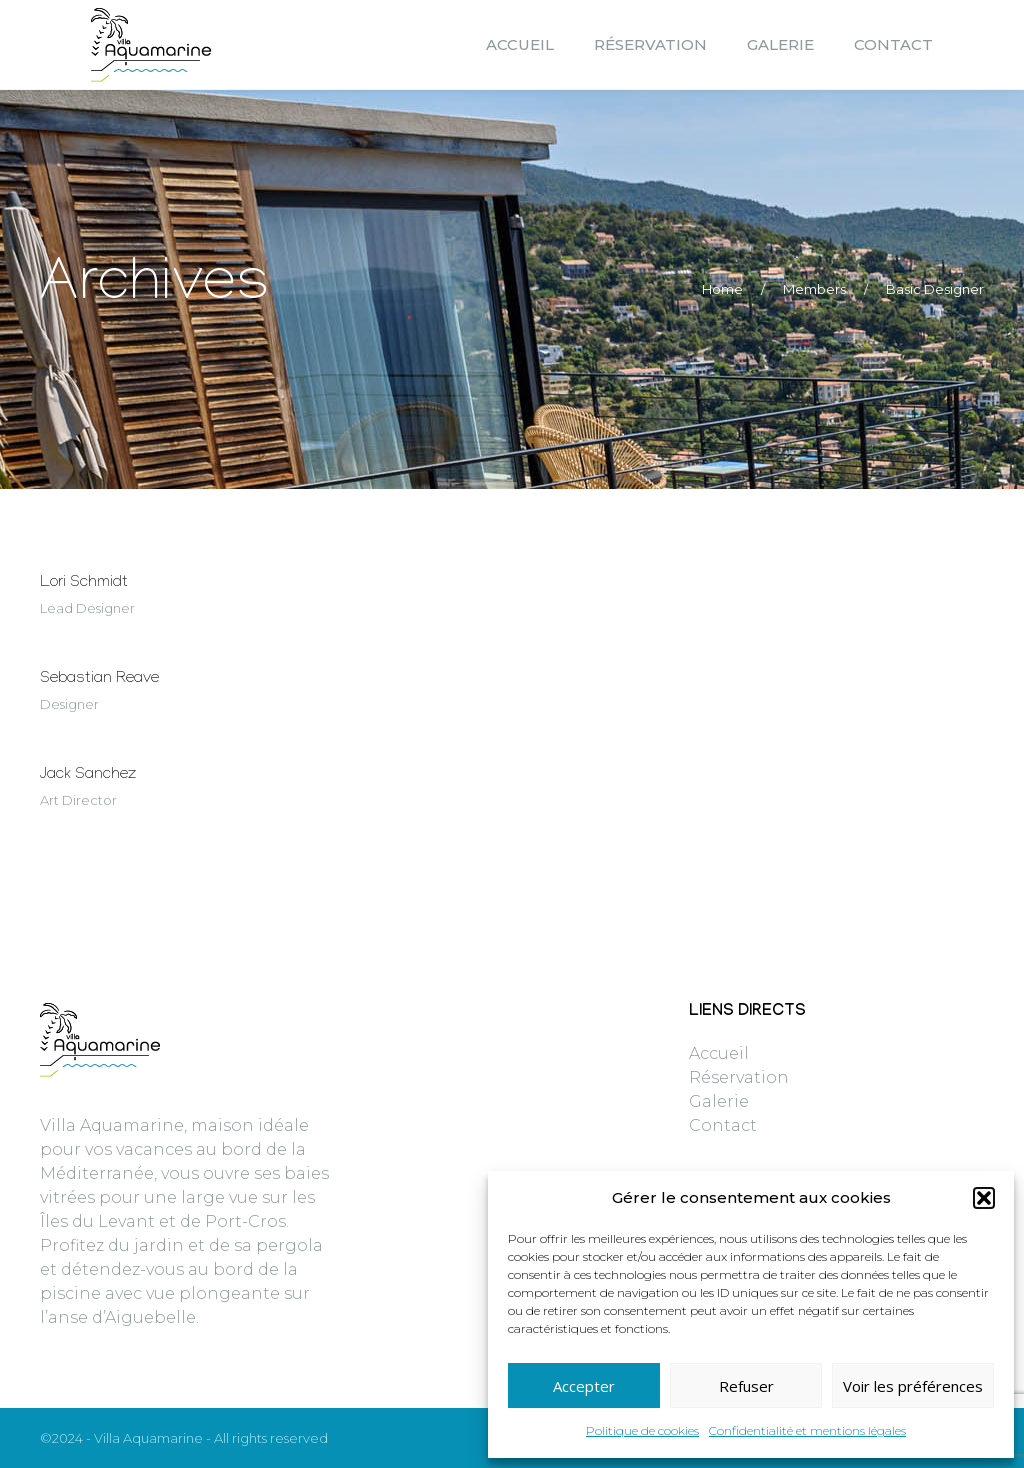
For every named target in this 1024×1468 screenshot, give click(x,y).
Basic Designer (935, 289)
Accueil (719, 1053)
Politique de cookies (642, 1430)
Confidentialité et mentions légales (807, 1430)
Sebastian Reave (99, 679)
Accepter (584, 1386)
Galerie (719, 1101)
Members (814, 289)
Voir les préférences (913, 1386)
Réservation (739, 1077)
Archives (155, 289)
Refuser (746, 1386)
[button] (984, 1198)
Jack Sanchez (88, 775)
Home (722, 289)
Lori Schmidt (84, 583)
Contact (723, 1125)
